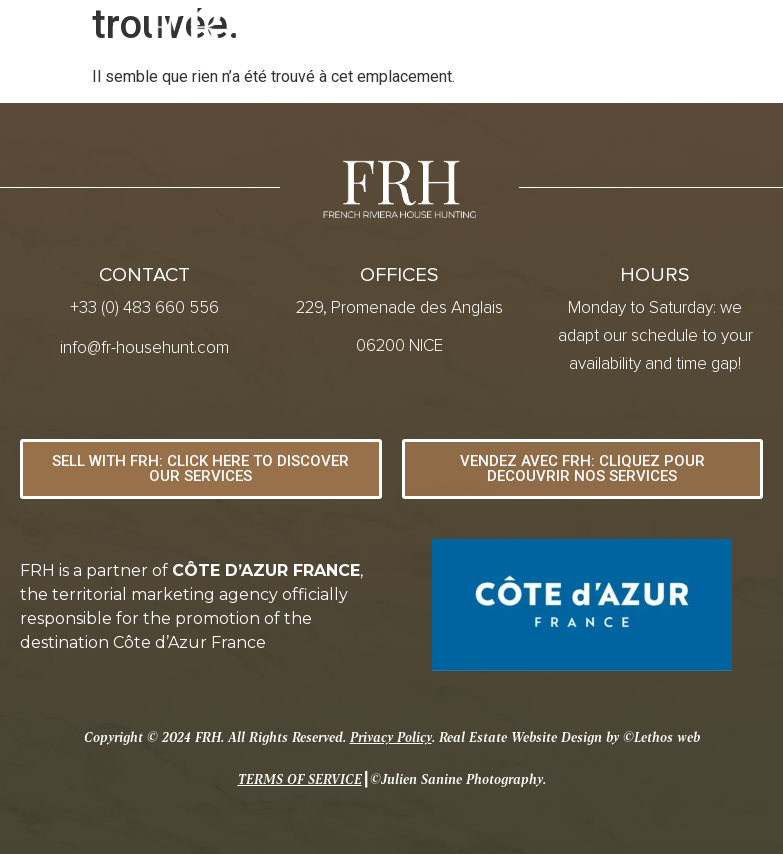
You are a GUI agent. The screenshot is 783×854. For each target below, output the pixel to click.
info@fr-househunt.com (144, 348)
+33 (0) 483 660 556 (144, 308)
